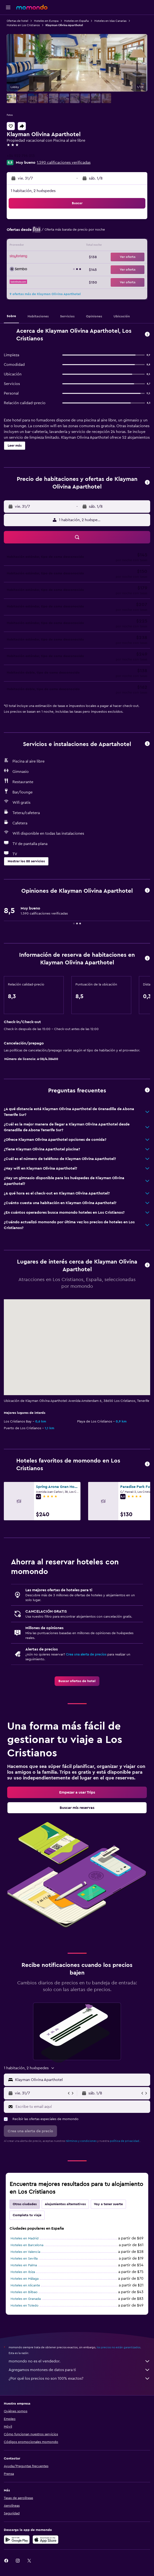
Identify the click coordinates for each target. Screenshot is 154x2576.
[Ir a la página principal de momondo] (31, 7)
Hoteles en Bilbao (24, 2292)
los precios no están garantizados (118, 2347)
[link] (77, 1681)
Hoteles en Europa (46, 20)
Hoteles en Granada (26, 2299)
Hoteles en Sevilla (24, 2258)
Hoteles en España (76, 20)
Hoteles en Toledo (25, 2305)
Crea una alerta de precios (86, 1654)
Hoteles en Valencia (25, 2252)
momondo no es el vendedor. (79, 2361)
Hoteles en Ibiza (23, 2272)
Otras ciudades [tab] (25, 2204)
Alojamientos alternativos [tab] (65, 2204)
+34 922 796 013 (21, 156)
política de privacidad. (125, 2140)
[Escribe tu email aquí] (81, 2106)
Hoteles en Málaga (25, 2278)
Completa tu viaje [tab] (27, 2215)
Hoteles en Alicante (25, 2285)
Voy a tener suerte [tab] (108, 2204)
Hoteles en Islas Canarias (110, 20)
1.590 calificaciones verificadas (64, 162)
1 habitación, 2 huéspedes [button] (33, 191)
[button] (8, 7)
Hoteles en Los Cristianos (23, 25)
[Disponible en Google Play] (17, 2539)
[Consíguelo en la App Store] (45, 2539)
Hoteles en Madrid (25, 2238)
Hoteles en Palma (24, 2265)
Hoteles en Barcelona (27, 2245)
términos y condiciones (81, 2140)
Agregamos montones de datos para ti (79, 2370)
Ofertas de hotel (17, 20)
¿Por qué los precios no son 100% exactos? (79, 2378)
